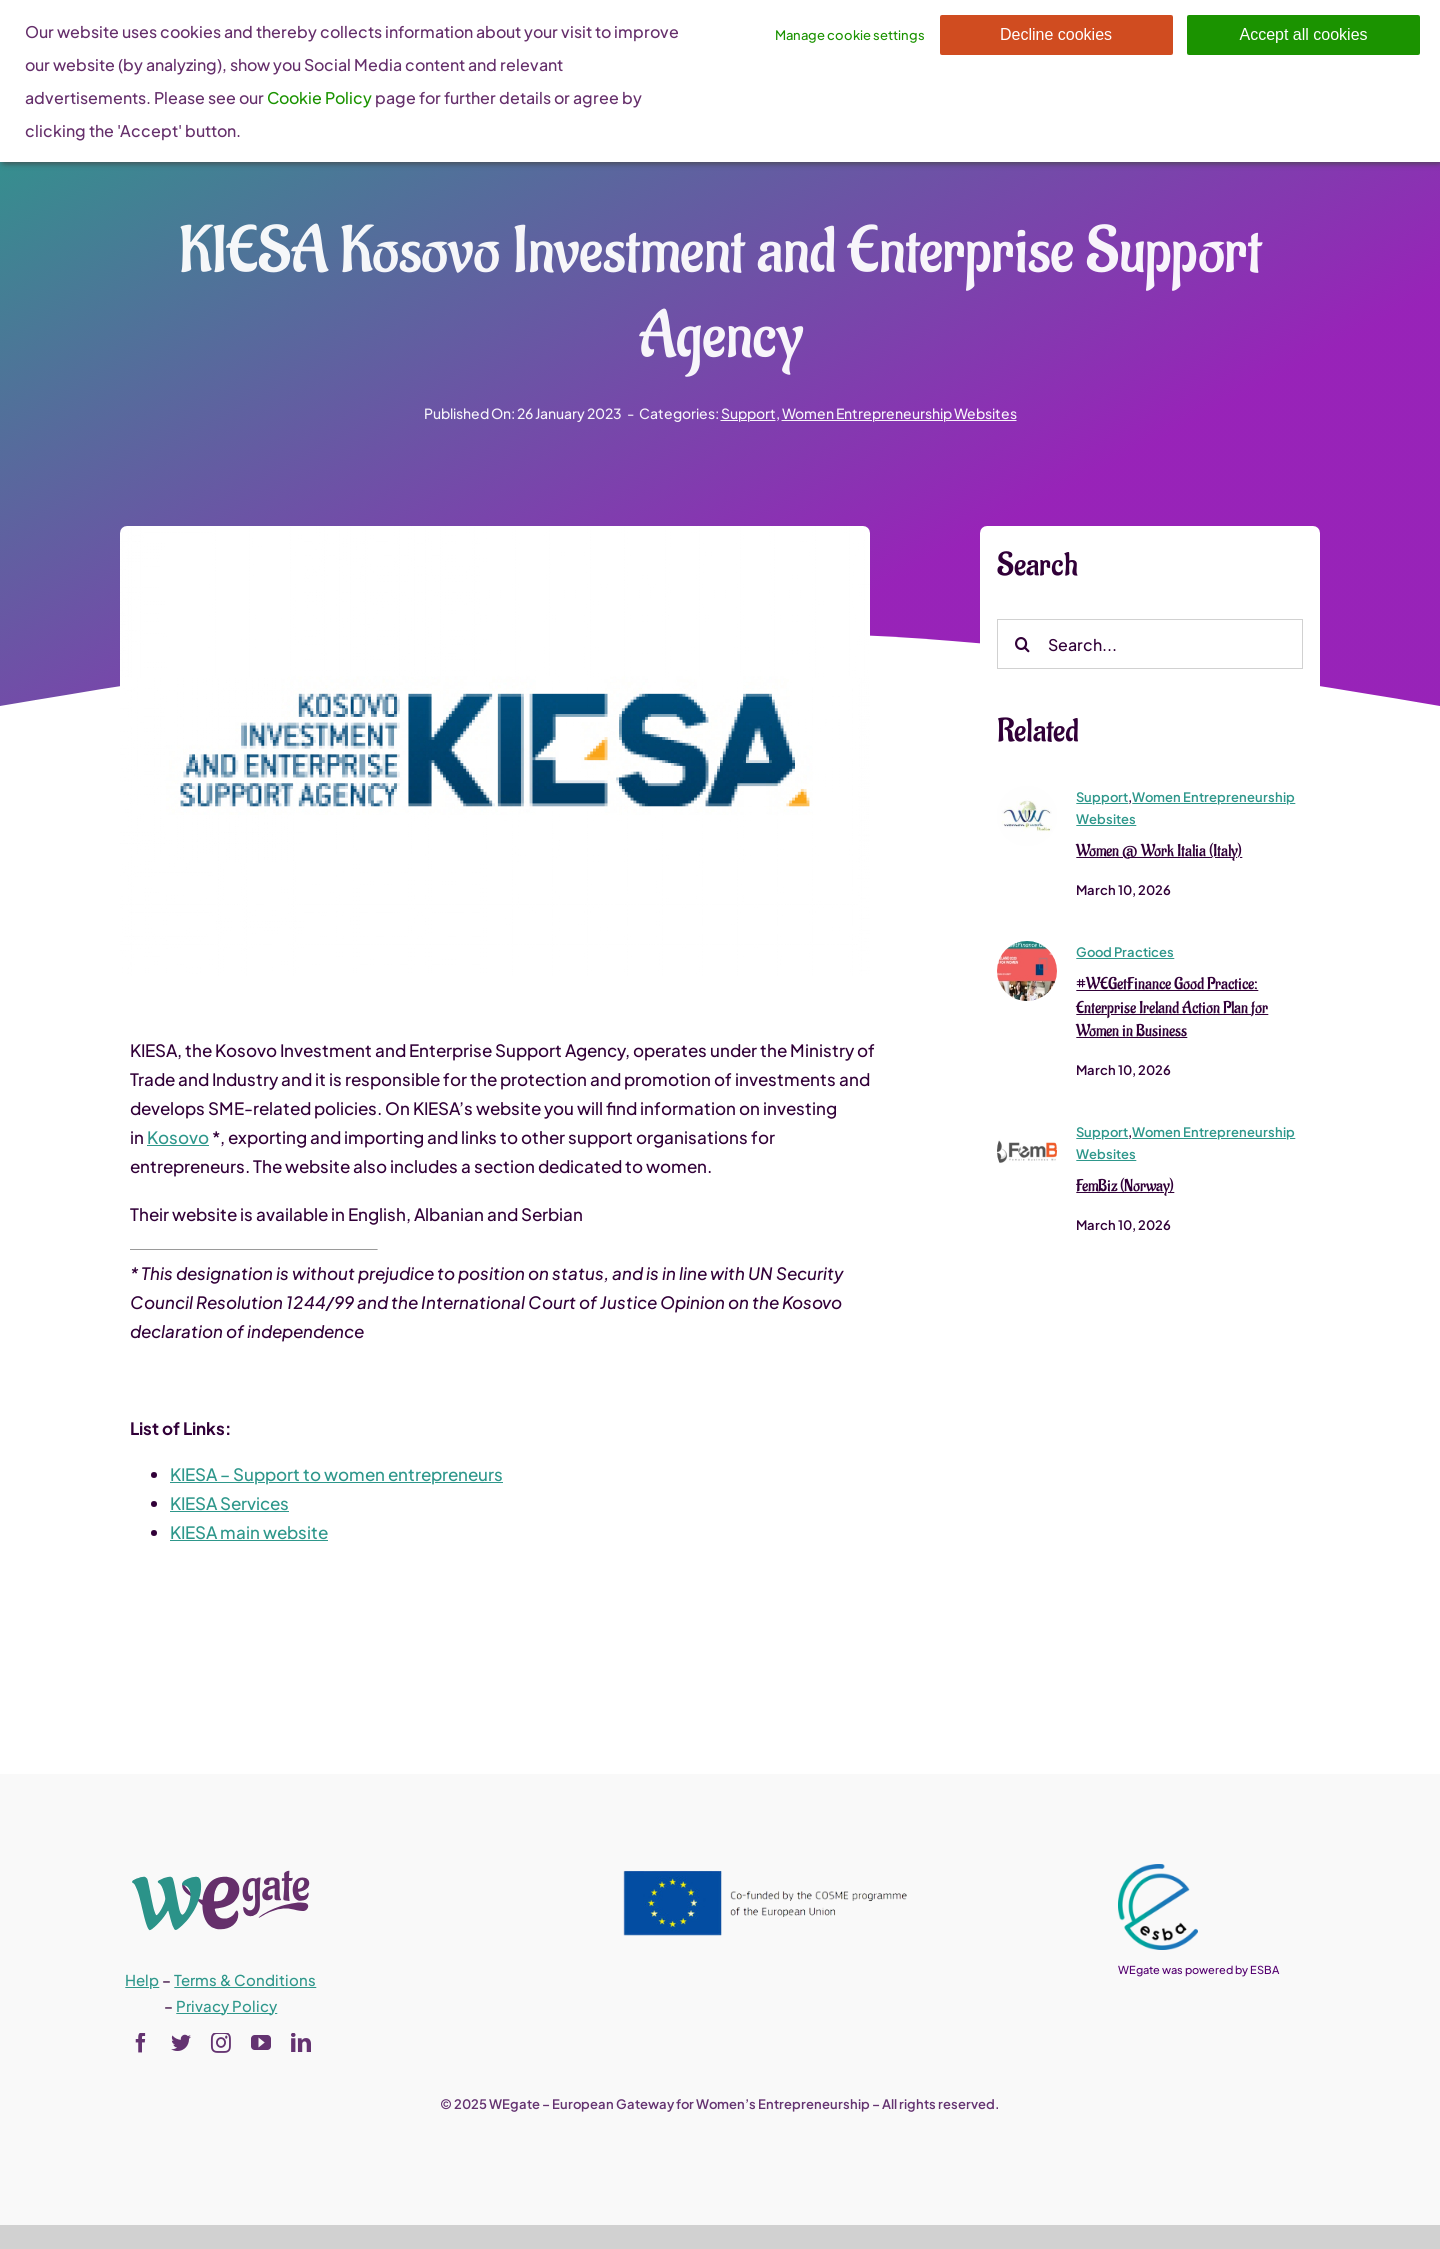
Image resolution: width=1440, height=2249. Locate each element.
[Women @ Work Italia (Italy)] (1027, 795)
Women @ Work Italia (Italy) (1159, 852)
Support (748, 413)
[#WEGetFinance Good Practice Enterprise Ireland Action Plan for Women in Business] (1027, 950)
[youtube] (261, 2043)
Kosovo (178, 1138)
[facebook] (141, 2043)
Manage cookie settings (850, 35)
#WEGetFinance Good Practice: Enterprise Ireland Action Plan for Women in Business (1172, 1009)
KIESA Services (229, 1504)
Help (142, 1979)
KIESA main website (249, 1533)
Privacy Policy (226, 2005)
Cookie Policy (319, 97)
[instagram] (221, 2043)
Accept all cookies (1303, 34)
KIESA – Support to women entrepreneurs (336, 1475)
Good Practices (1125, 953)
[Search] (1022, 645)
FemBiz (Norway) (1125, 1188)
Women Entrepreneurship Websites (899, 413)
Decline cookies (1056, 34)
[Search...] (1150, 645)
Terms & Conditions (245, 1979)
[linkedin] (301, 2043)
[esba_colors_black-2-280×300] (1158, 1872)
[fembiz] (1027, 1130)
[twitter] (181, 2043)
